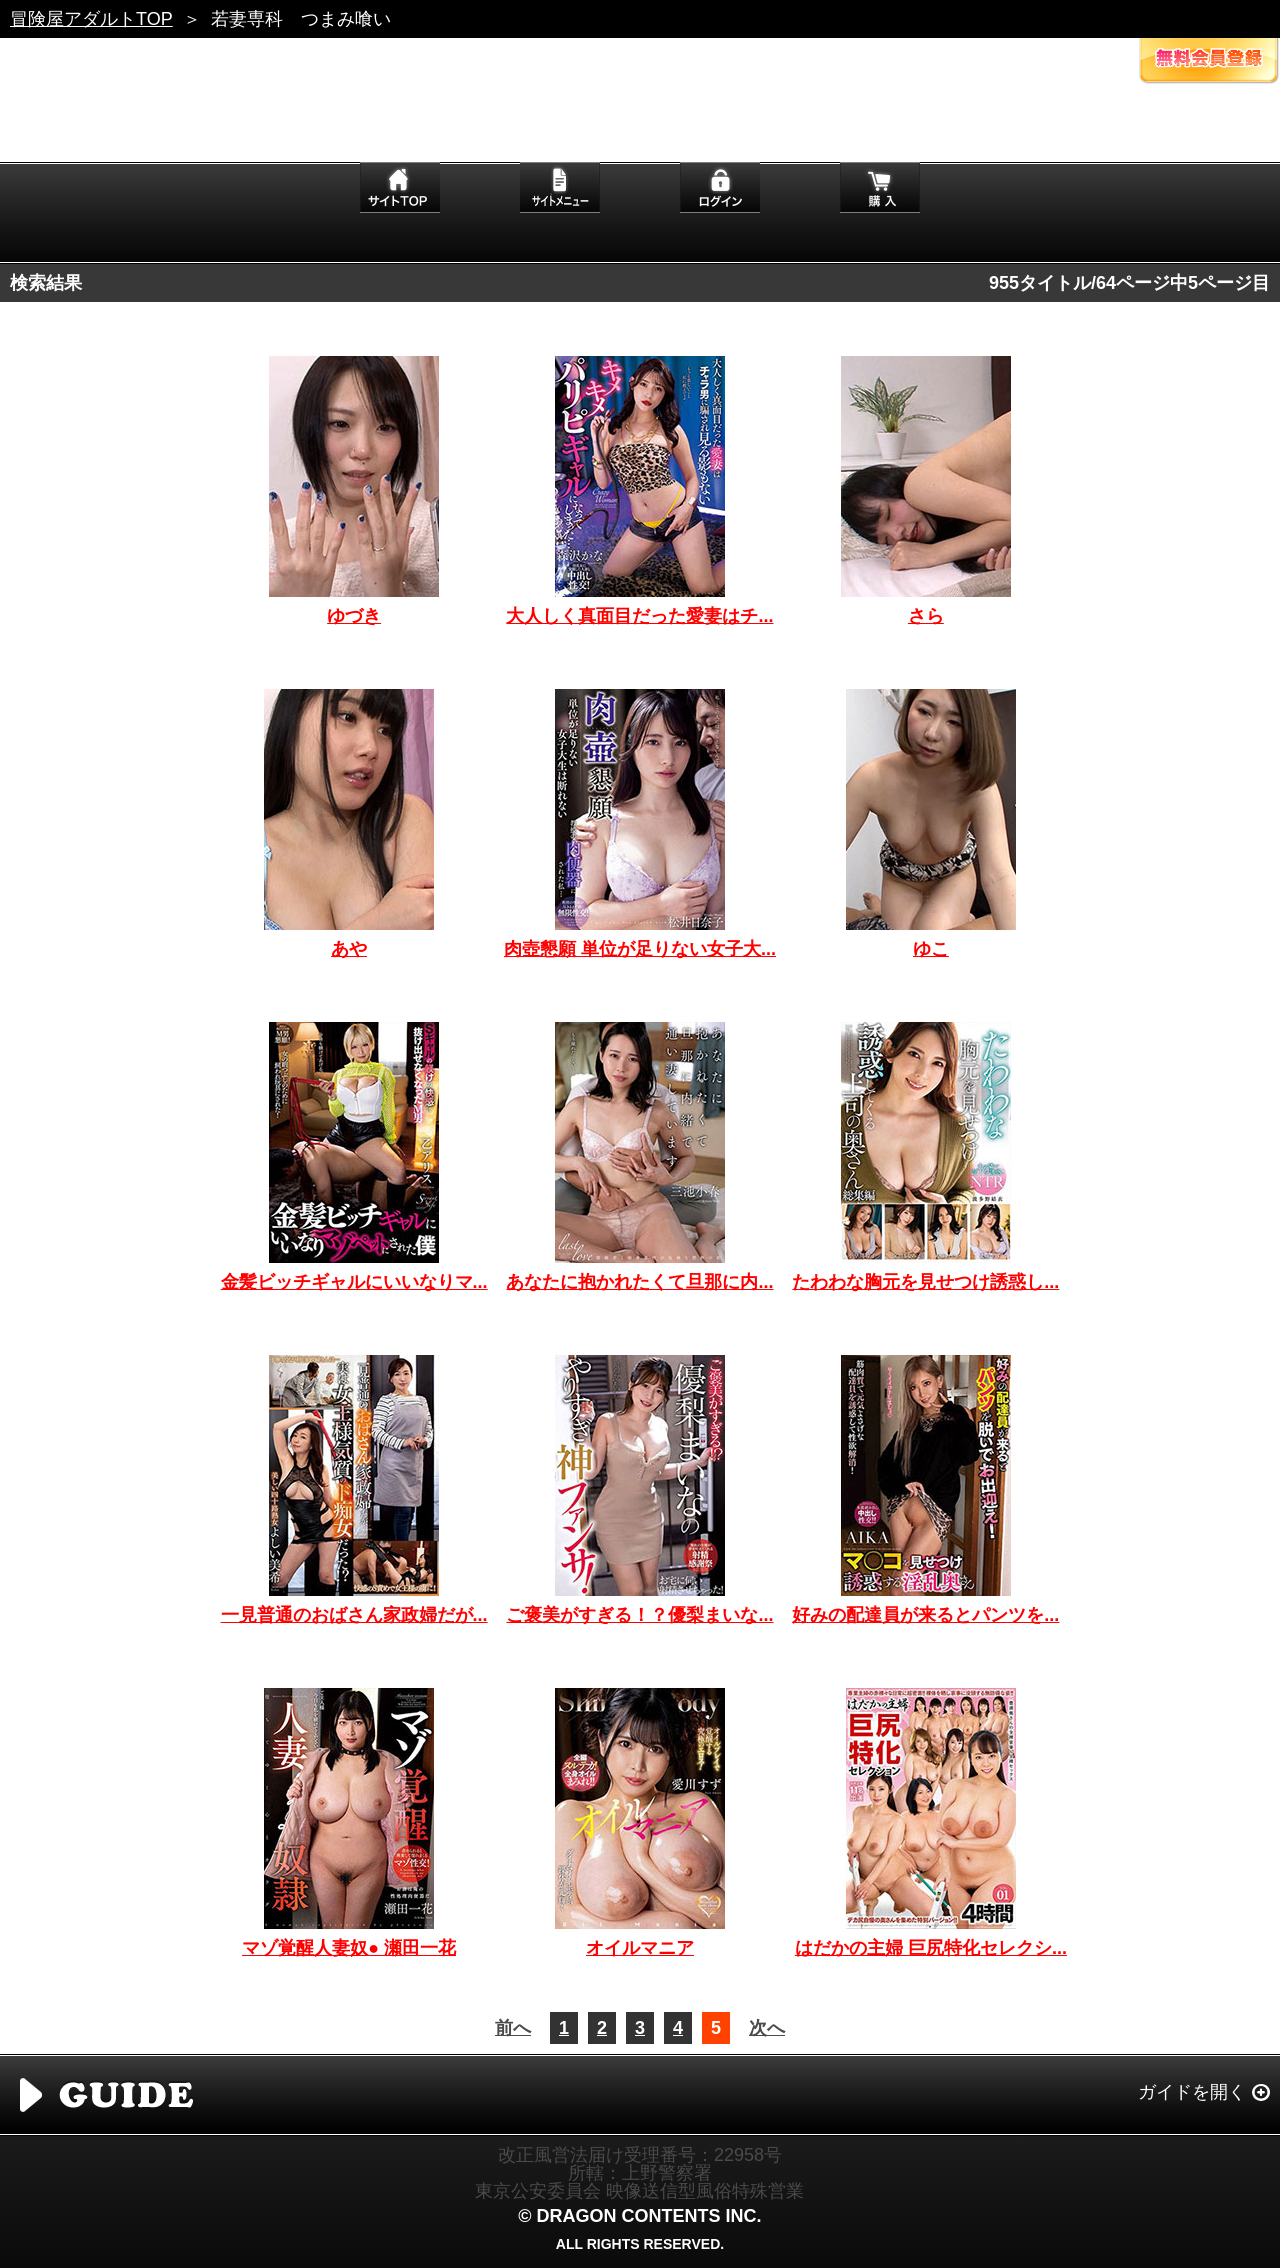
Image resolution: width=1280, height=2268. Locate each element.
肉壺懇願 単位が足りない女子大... (640, 949)
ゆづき (354, 616)
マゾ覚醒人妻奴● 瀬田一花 (349, 1948)
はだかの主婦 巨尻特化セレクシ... (931, 1948)
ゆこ (931, 949)
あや (349, 949)
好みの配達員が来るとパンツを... (925, 1615)
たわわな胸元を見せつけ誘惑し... (925, 1282)
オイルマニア (640, 1948)
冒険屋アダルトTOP (91, 19)
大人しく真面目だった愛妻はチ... (639, 616)
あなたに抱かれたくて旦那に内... (639, 1282)
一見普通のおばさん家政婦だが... (354, 1615)
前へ (513, 2028)
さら (926, 616)
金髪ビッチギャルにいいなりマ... (354, 1282)
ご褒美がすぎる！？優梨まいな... (639, 1615)
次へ (767, 2028)
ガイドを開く (1192, 2092)
